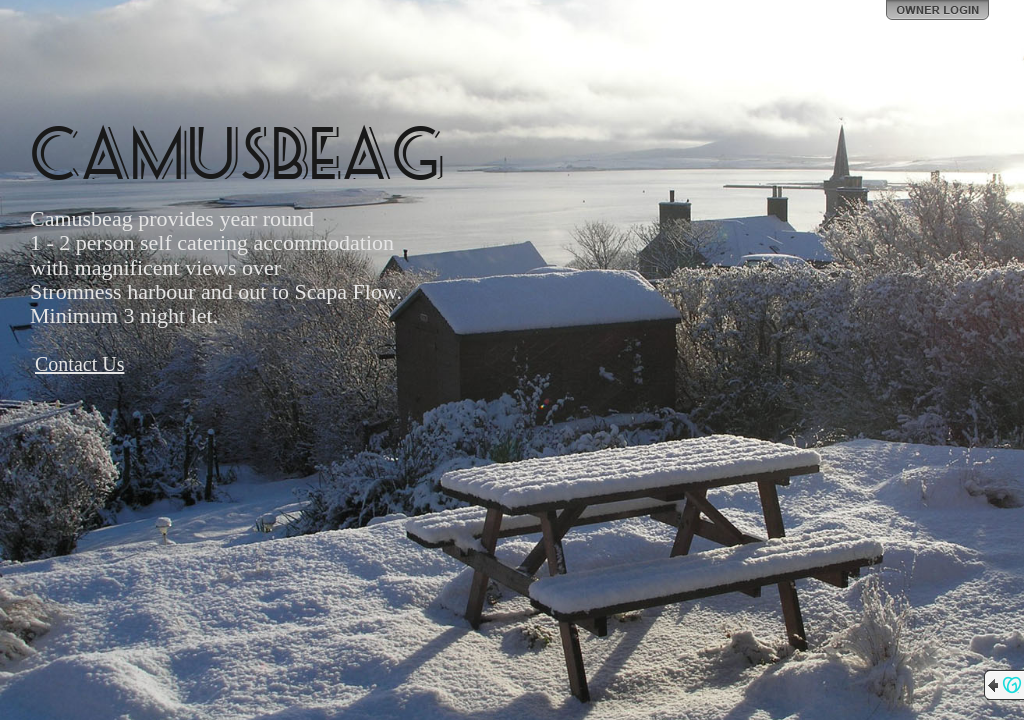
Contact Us (79, 364)
